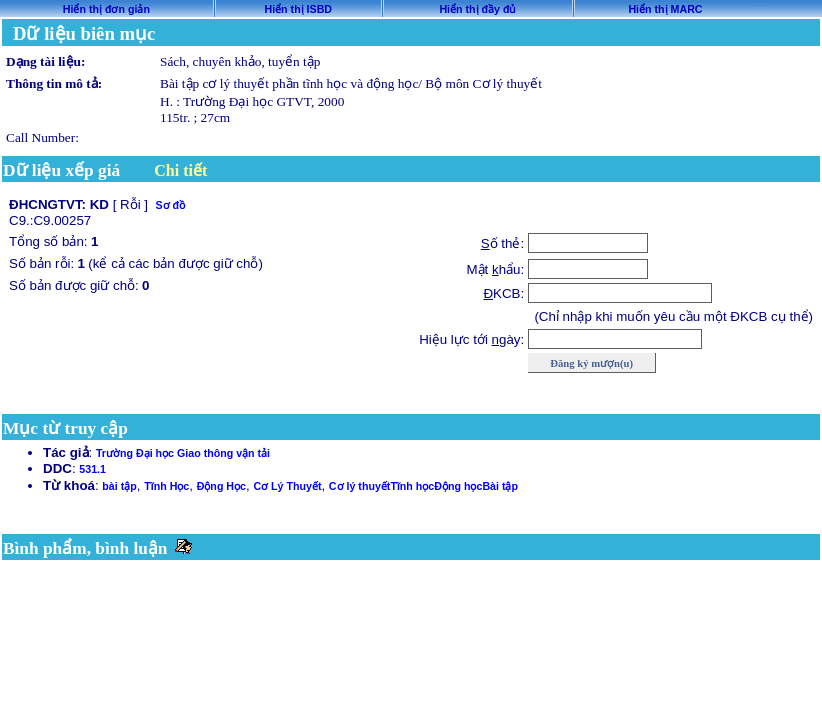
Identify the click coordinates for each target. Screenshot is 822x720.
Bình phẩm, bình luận (85, 548)
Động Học (221, 486)
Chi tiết (180, 170)
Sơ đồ (170, 205)
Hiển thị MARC (665, 9)
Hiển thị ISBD (298, 9)
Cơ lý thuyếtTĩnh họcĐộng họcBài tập (423, 486)
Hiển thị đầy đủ (477, 9)
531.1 (92, 469)
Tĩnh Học (166, 486)
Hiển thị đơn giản (106, 9)
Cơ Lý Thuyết (287, 486)
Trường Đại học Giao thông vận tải (183, 453)
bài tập (119, 486)
